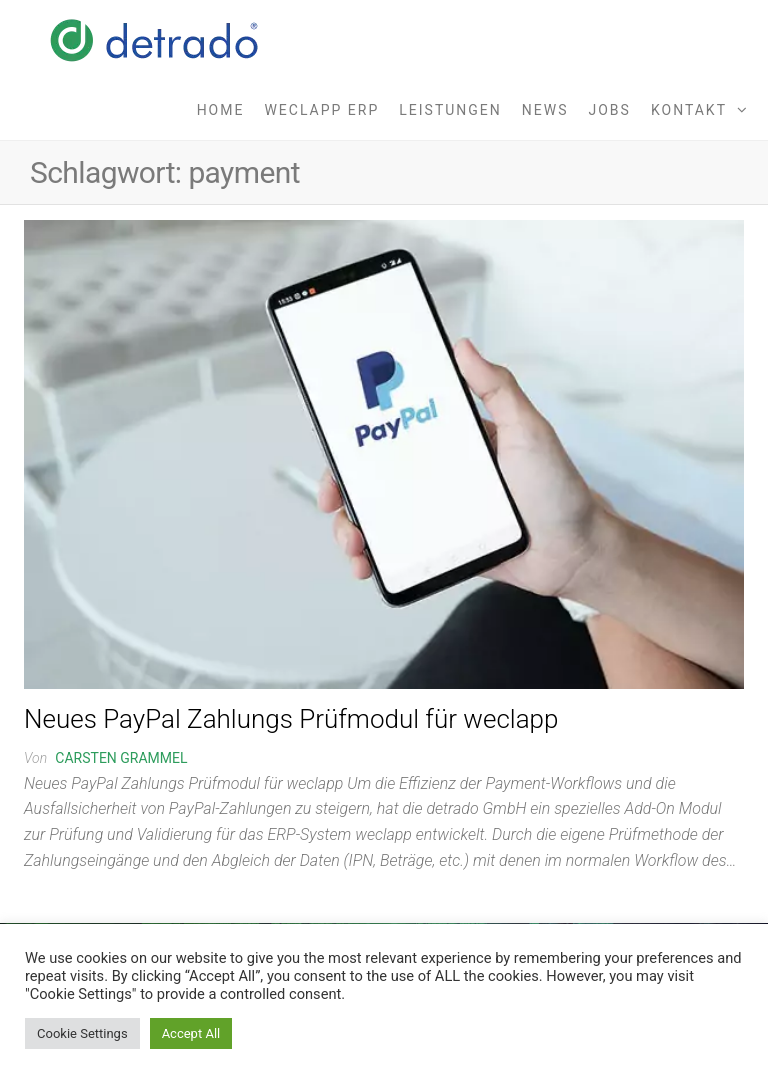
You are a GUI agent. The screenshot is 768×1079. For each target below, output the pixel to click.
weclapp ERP (321, 110)
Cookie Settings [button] (82, 1033)
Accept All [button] (191, 1033)
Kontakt (689, 110)
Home (221, 110)
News (545, 110)
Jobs (610, 110)
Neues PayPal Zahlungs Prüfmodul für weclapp (291, 719)
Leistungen (450, 110)
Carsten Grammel (121, 758)
